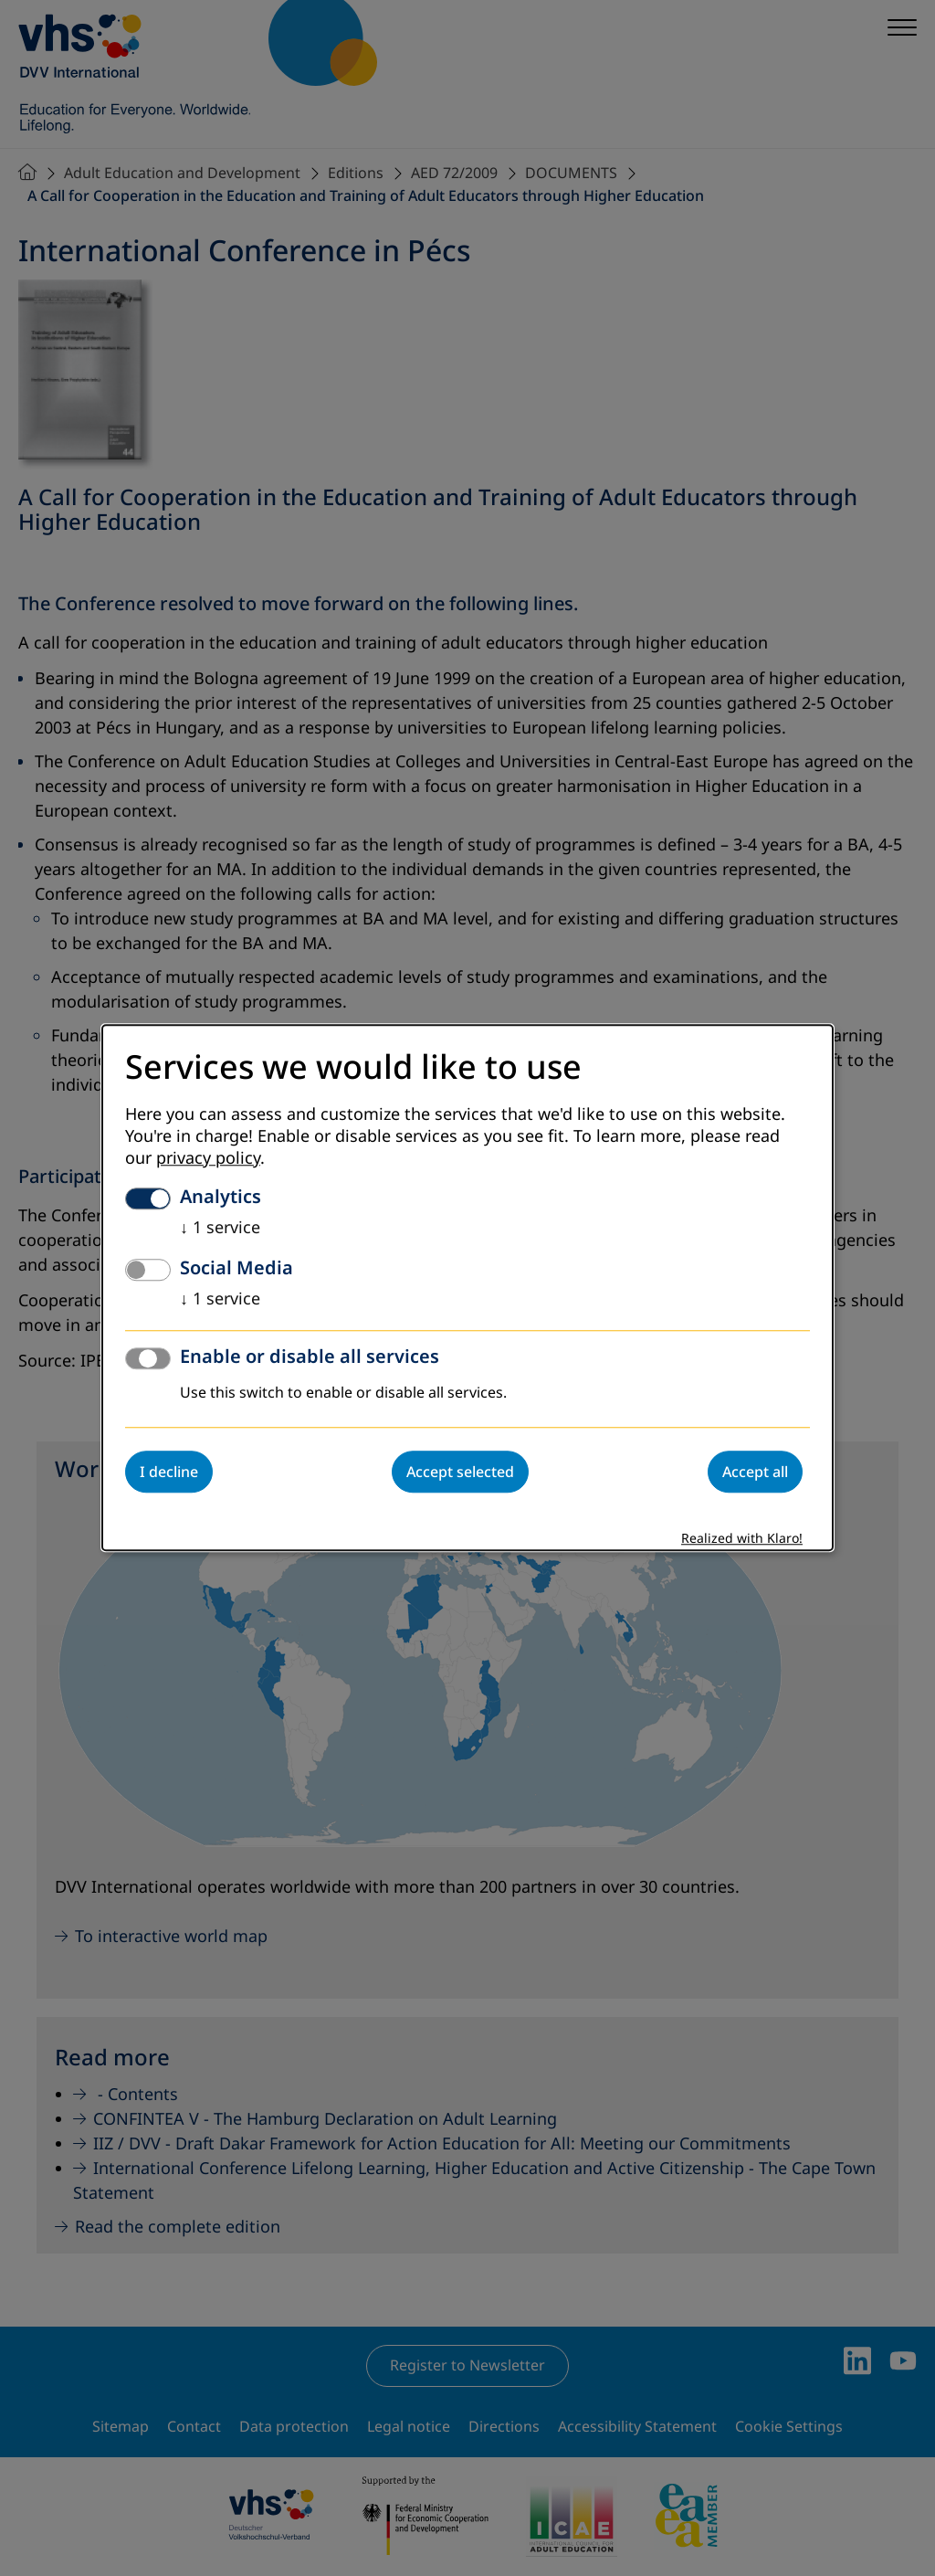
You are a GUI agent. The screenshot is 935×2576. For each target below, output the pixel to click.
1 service (220, 1228)
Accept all (755, 1472)
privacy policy (208, 1159)
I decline (169, 1472)
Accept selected (460, 1472)
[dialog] (467, 1287)
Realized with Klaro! (742, 1539)
